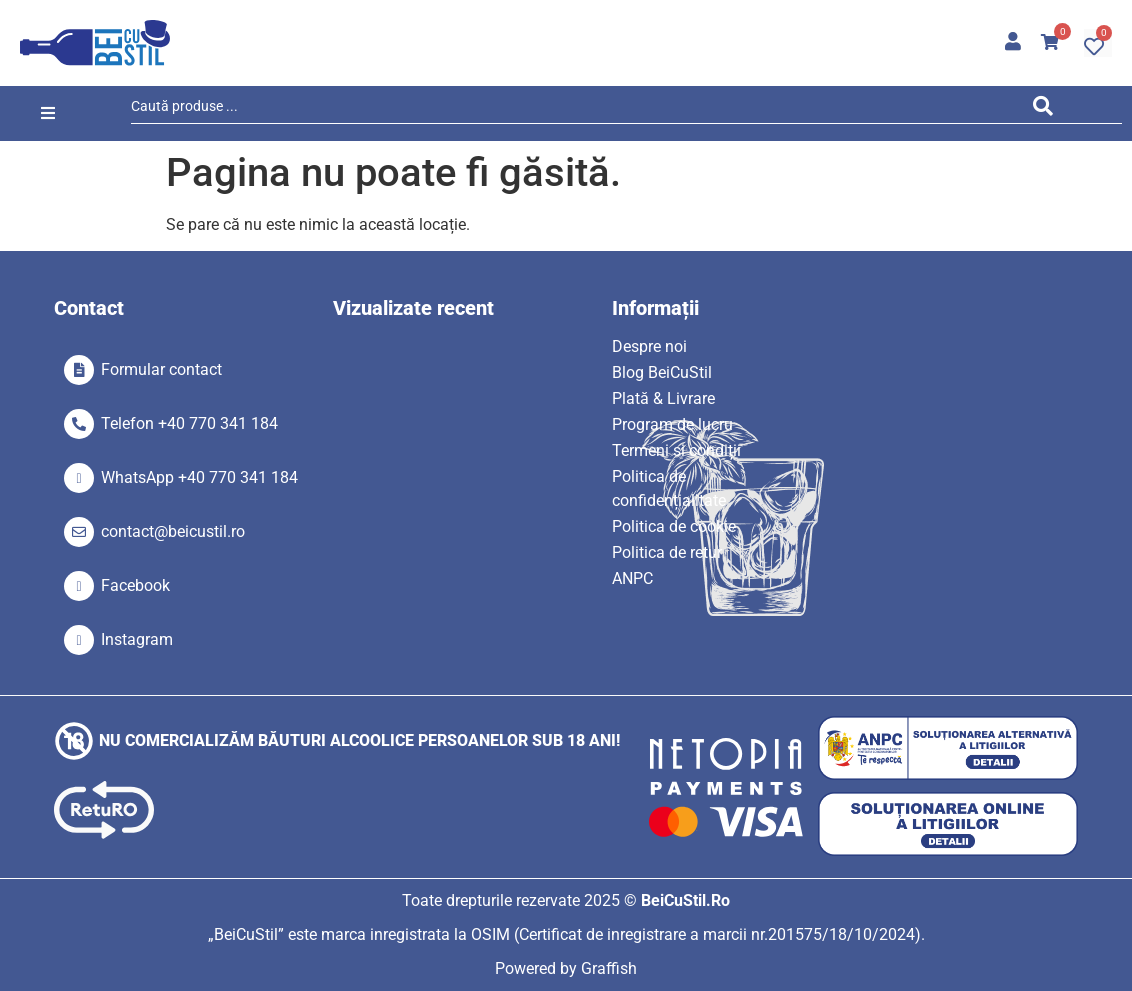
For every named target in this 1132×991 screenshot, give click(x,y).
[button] (48, 113)
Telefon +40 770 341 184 (189, 423)
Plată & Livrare (663, 398)
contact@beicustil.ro (173, 531)
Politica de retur (667, 552)
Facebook (135, 585)
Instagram (137, 639)
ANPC (632, 578)
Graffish (609, 968)
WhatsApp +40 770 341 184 (199, 477)
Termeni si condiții (676, 450)
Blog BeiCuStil (662, 372)
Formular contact (161, 369)
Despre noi (649, 346)
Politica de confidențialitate (669, 488)
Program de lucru (672, 424)
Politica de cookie (674, 526)
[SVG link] (95, 43)
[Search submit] (1047, 109)
